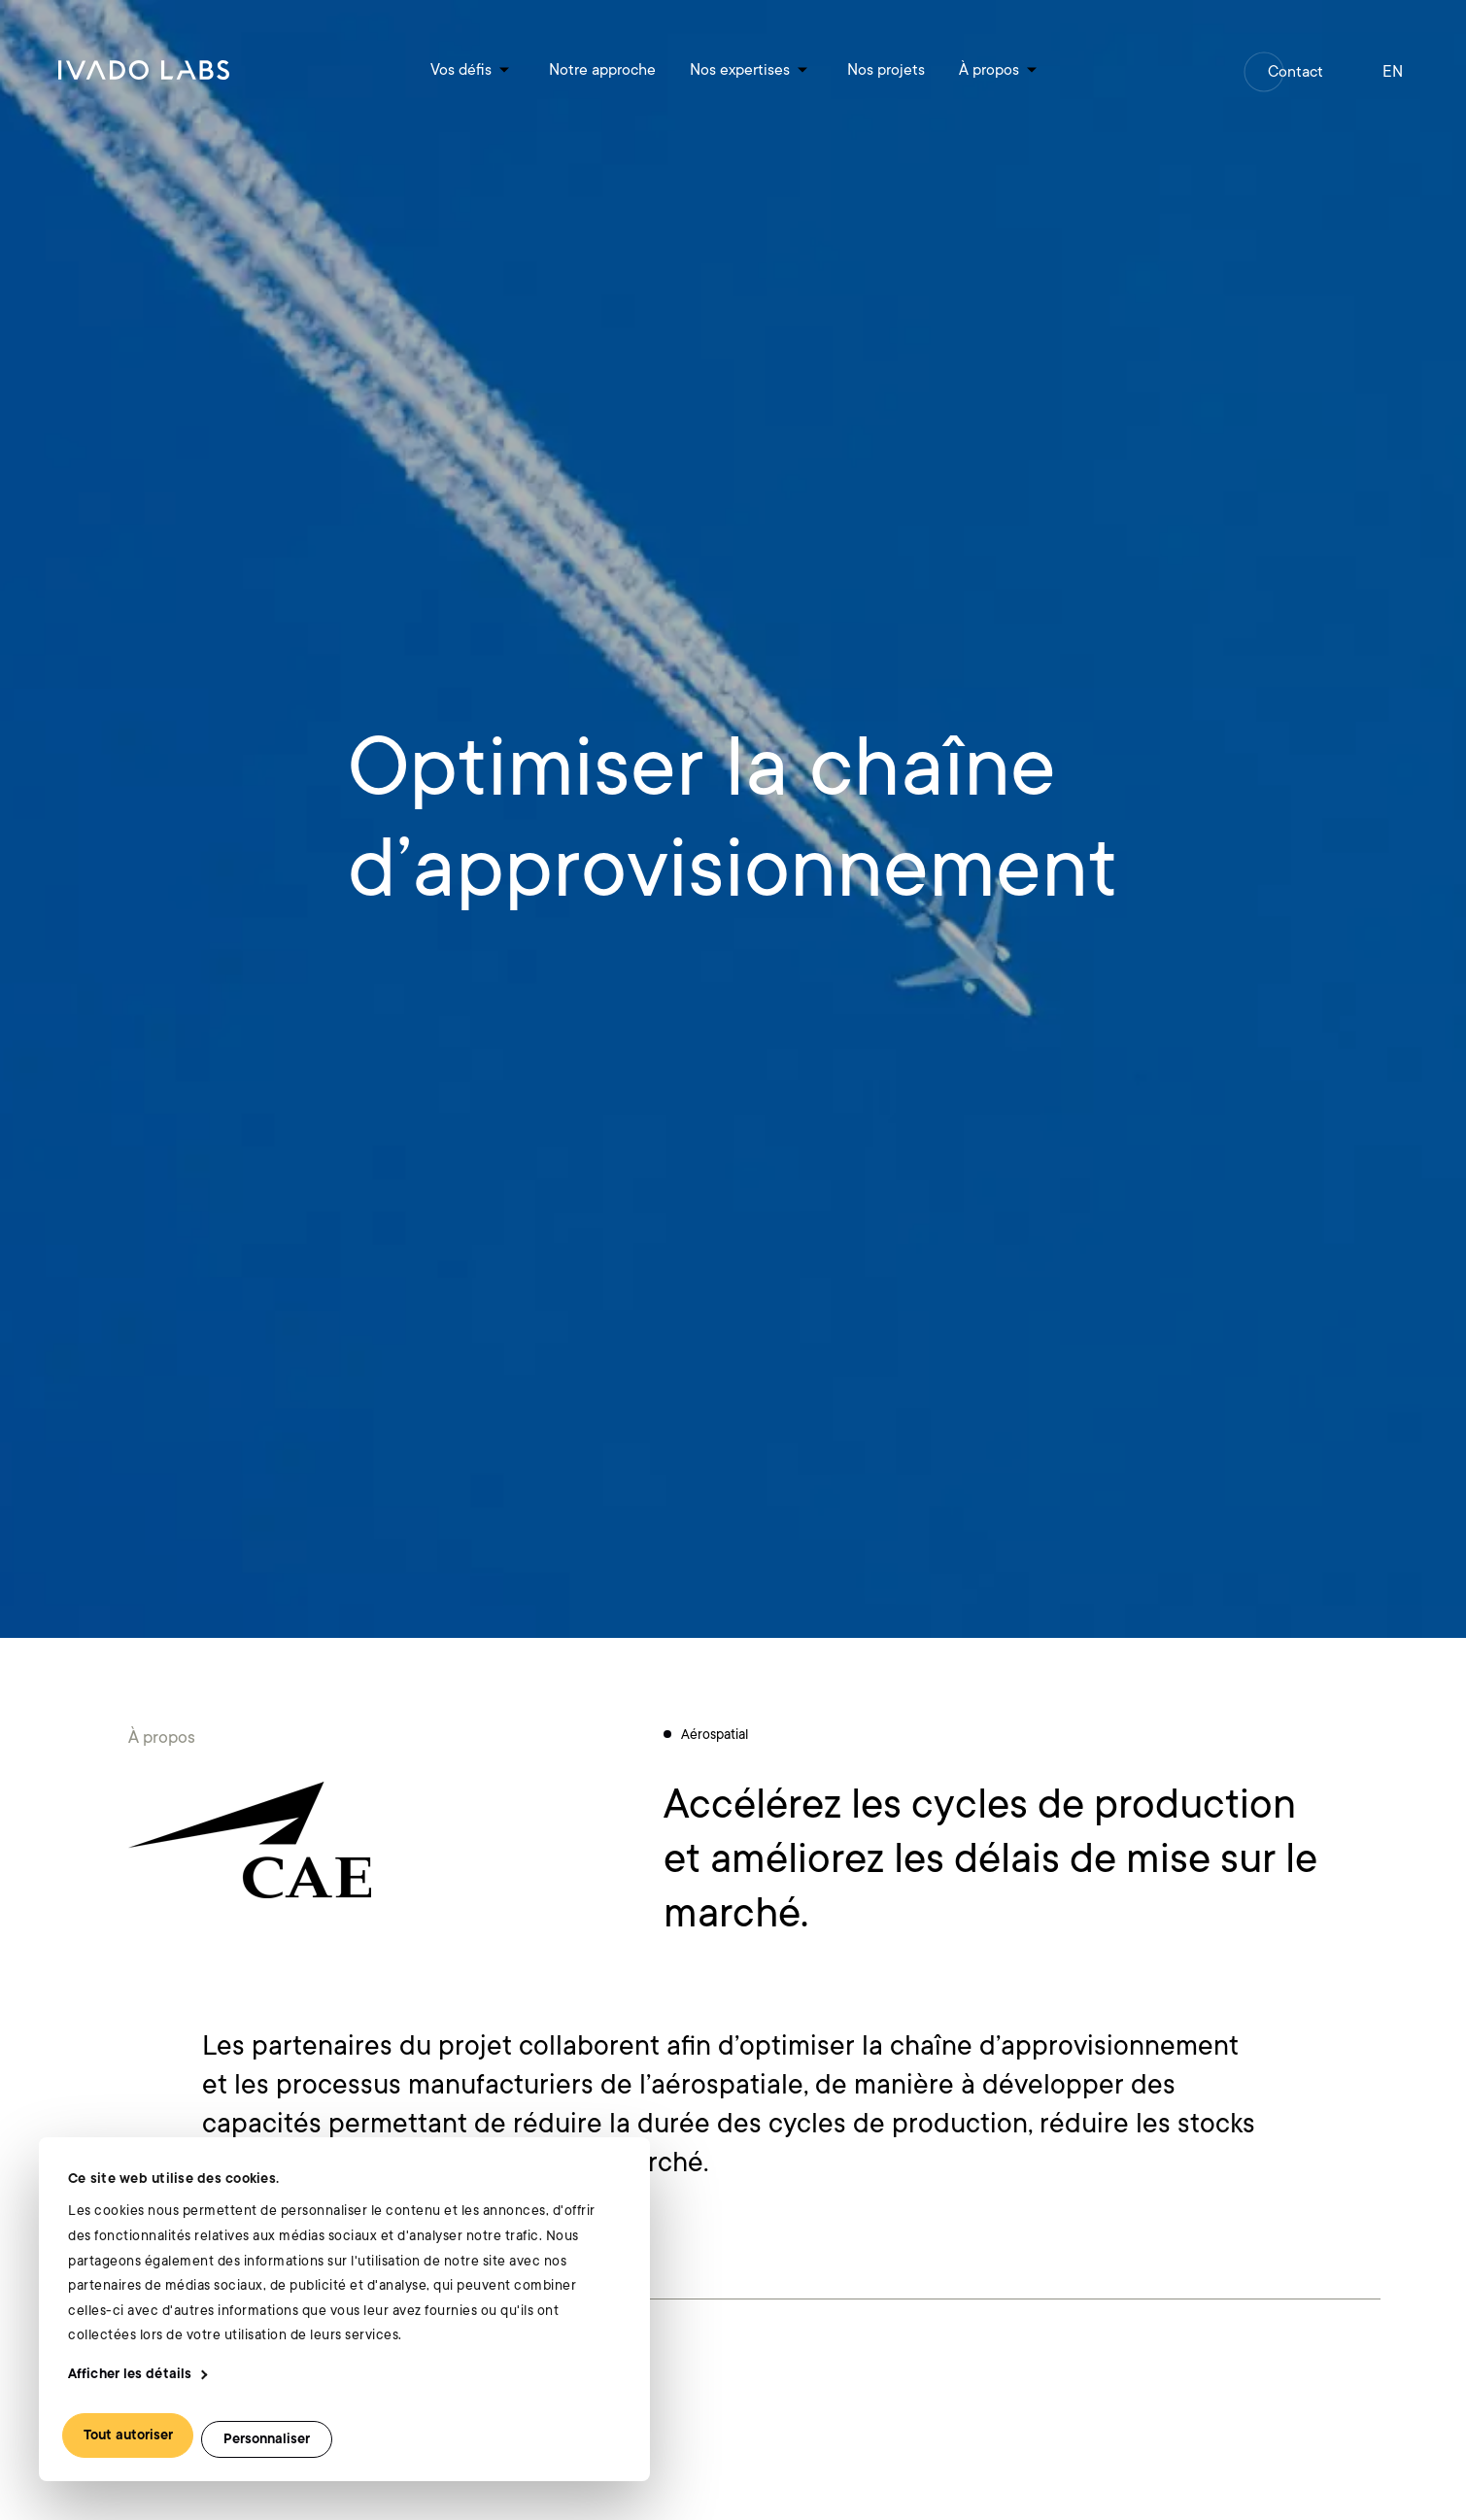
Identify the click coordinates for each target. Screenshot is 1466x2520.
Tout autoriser (128, 2435)
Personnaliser (266, 2439)
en (1392, 72)
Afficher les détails (129, 2374)
